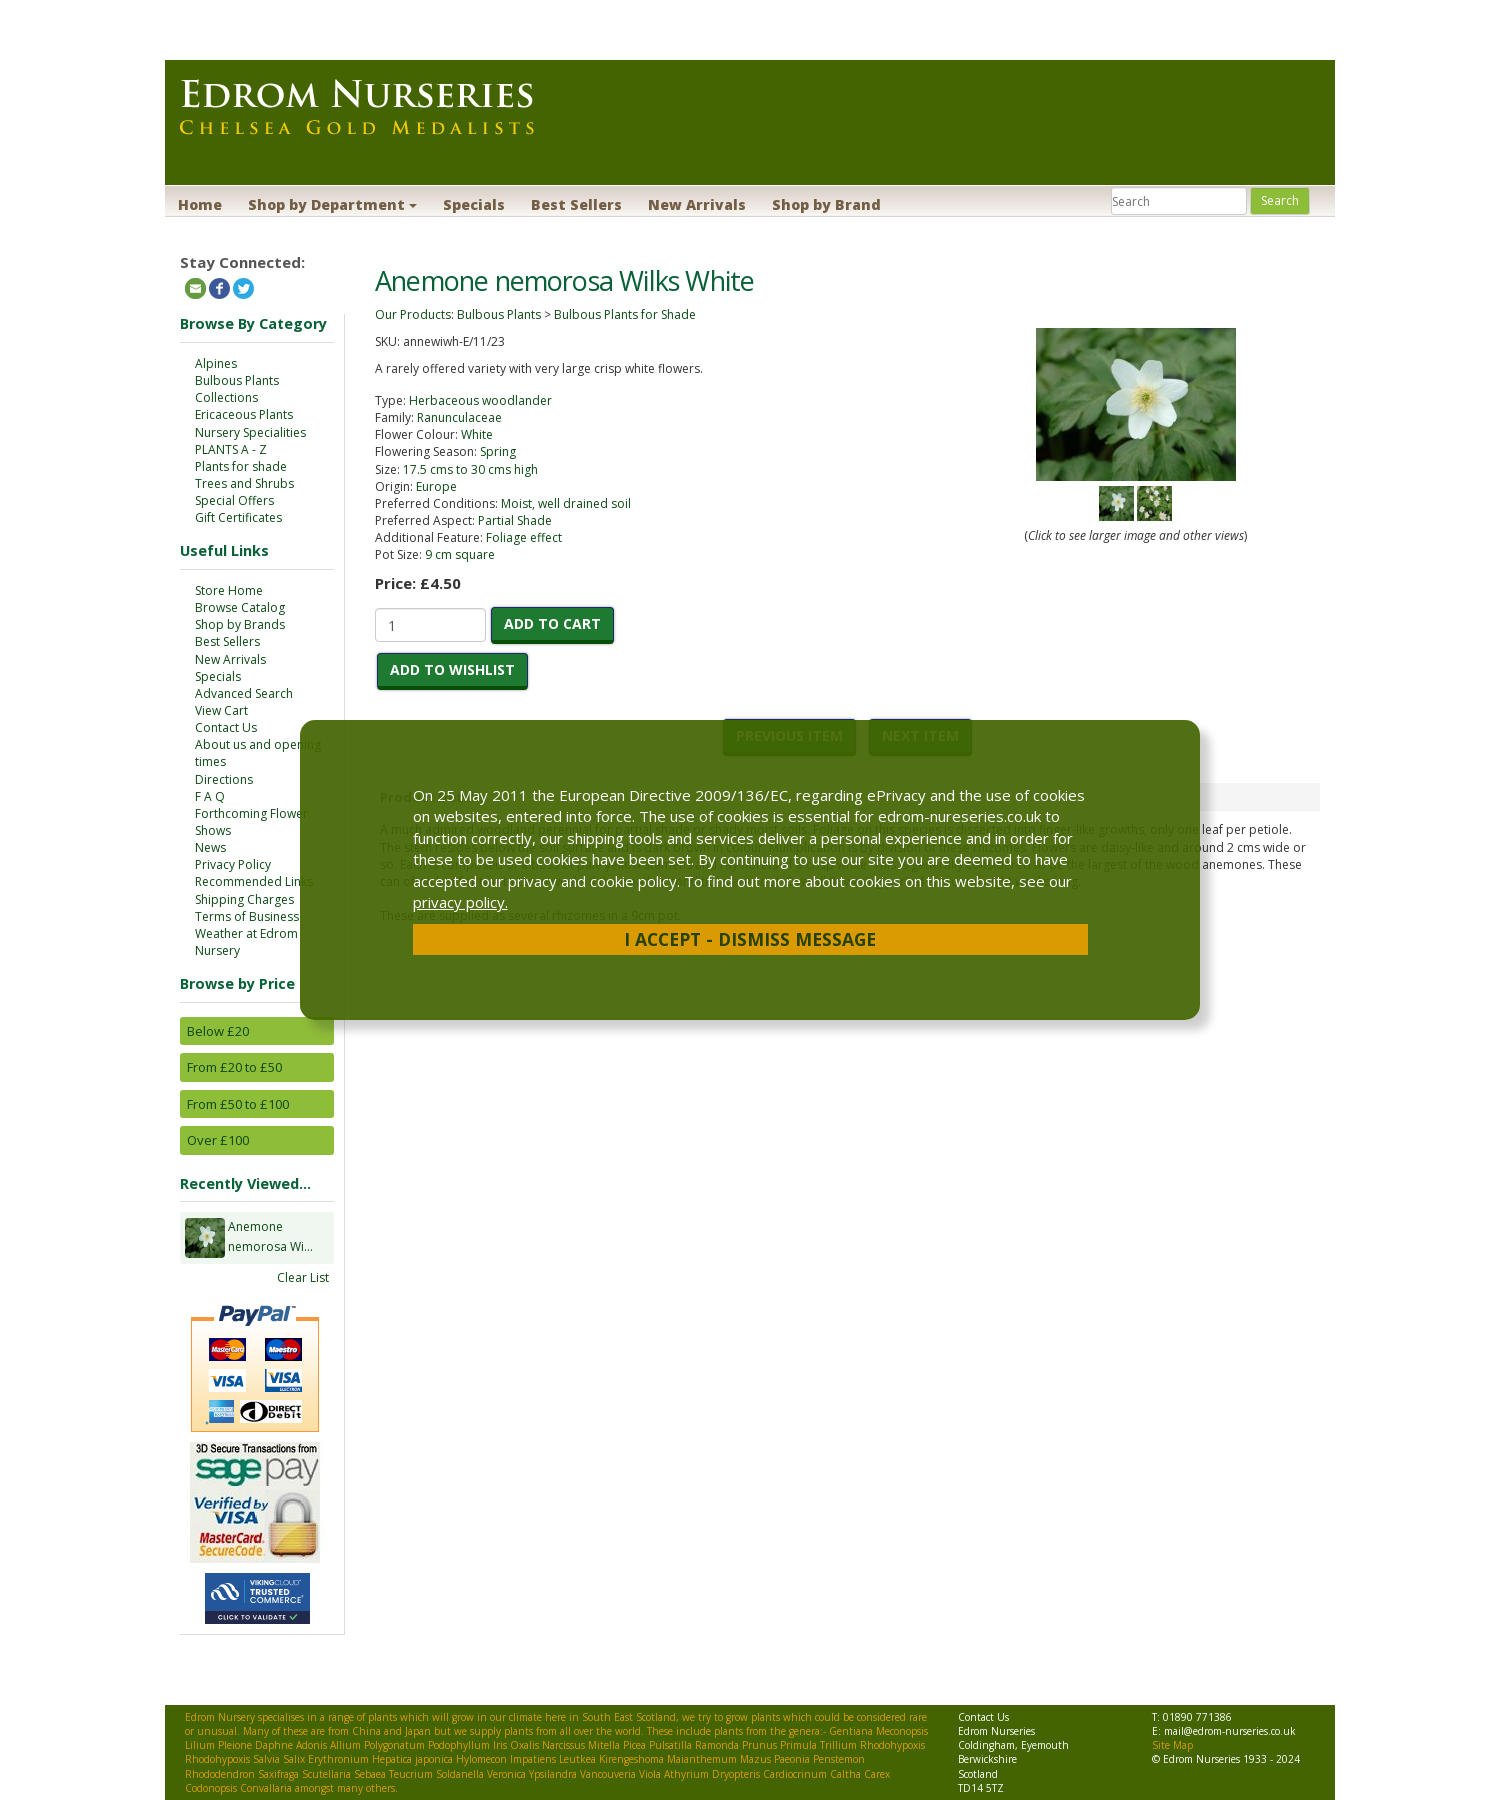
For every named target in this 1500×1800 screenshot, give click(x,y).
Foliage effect (524, 537)
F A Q (210, 796)
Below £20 (218, 1031)
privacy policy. (460, 902)
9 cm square (460, 554)
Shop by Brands (240, 624)
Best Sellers (576, 204)
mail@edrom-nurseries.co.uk (1230, 1731)
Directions (224, 779)
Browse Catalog (240, 607)
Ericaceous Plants (244, 414)
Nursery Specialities (250, 432)
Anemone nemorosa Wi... (270, 1238)
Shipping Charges (244, 899)
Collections (226, 397)
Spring (498, 451)
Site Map (1172, 1745)
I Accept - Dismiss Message (750, 939)
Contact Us (226, 727)
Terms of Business (247, 916)
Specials (474, 204)
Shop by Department (332, 204)
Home (200, 204)
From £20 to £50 (234, 1067)
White (477, 434)
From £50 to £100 (238, 1104)
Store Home (229, 590)
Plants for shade (241, 466)
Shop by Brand (826, 204)
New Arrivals (697, 204)
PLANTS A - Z (231, 449)
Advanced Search (244, 693)
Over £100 (218, 1140)
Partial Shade (515, 520)
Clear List (303, 1277)
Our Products (413, 314)
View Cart (221, 710)
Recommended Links (254, 881)
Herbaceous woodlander (480, 400)
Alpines (216, 363)
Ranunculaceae (459, 417)
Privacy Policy (233, 864)
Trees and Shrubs (244, 483)
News (210, 847)
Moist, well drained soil (566, 503)
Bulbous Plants (237, 380)
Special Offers (234, 500)
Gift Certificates (238, 517)
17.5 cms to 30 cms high (470, 469)
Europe (436, 486)
